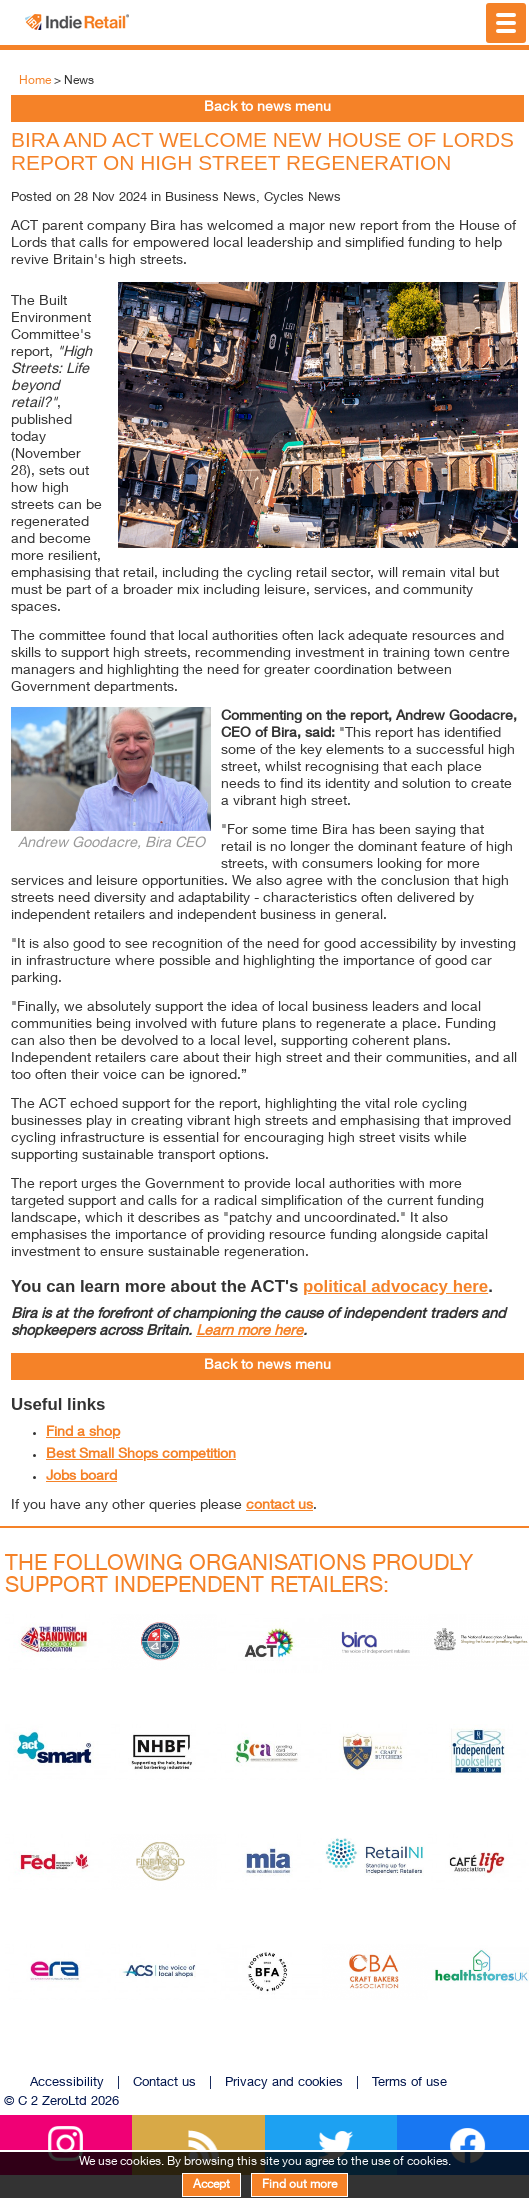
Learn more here (249, 1332)
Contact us (164, 2083)
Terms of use (409, 2083)
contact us (279, 1506)
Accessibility (67, 2083)
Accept (211, 2185)
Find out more (299, 2185)
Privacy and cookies (284, 2083)
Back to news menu (267, 108)
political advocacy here (395, 1286)
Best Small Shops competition (141, 1455)
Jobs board (81, 1477)
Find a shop (83, 1433)
